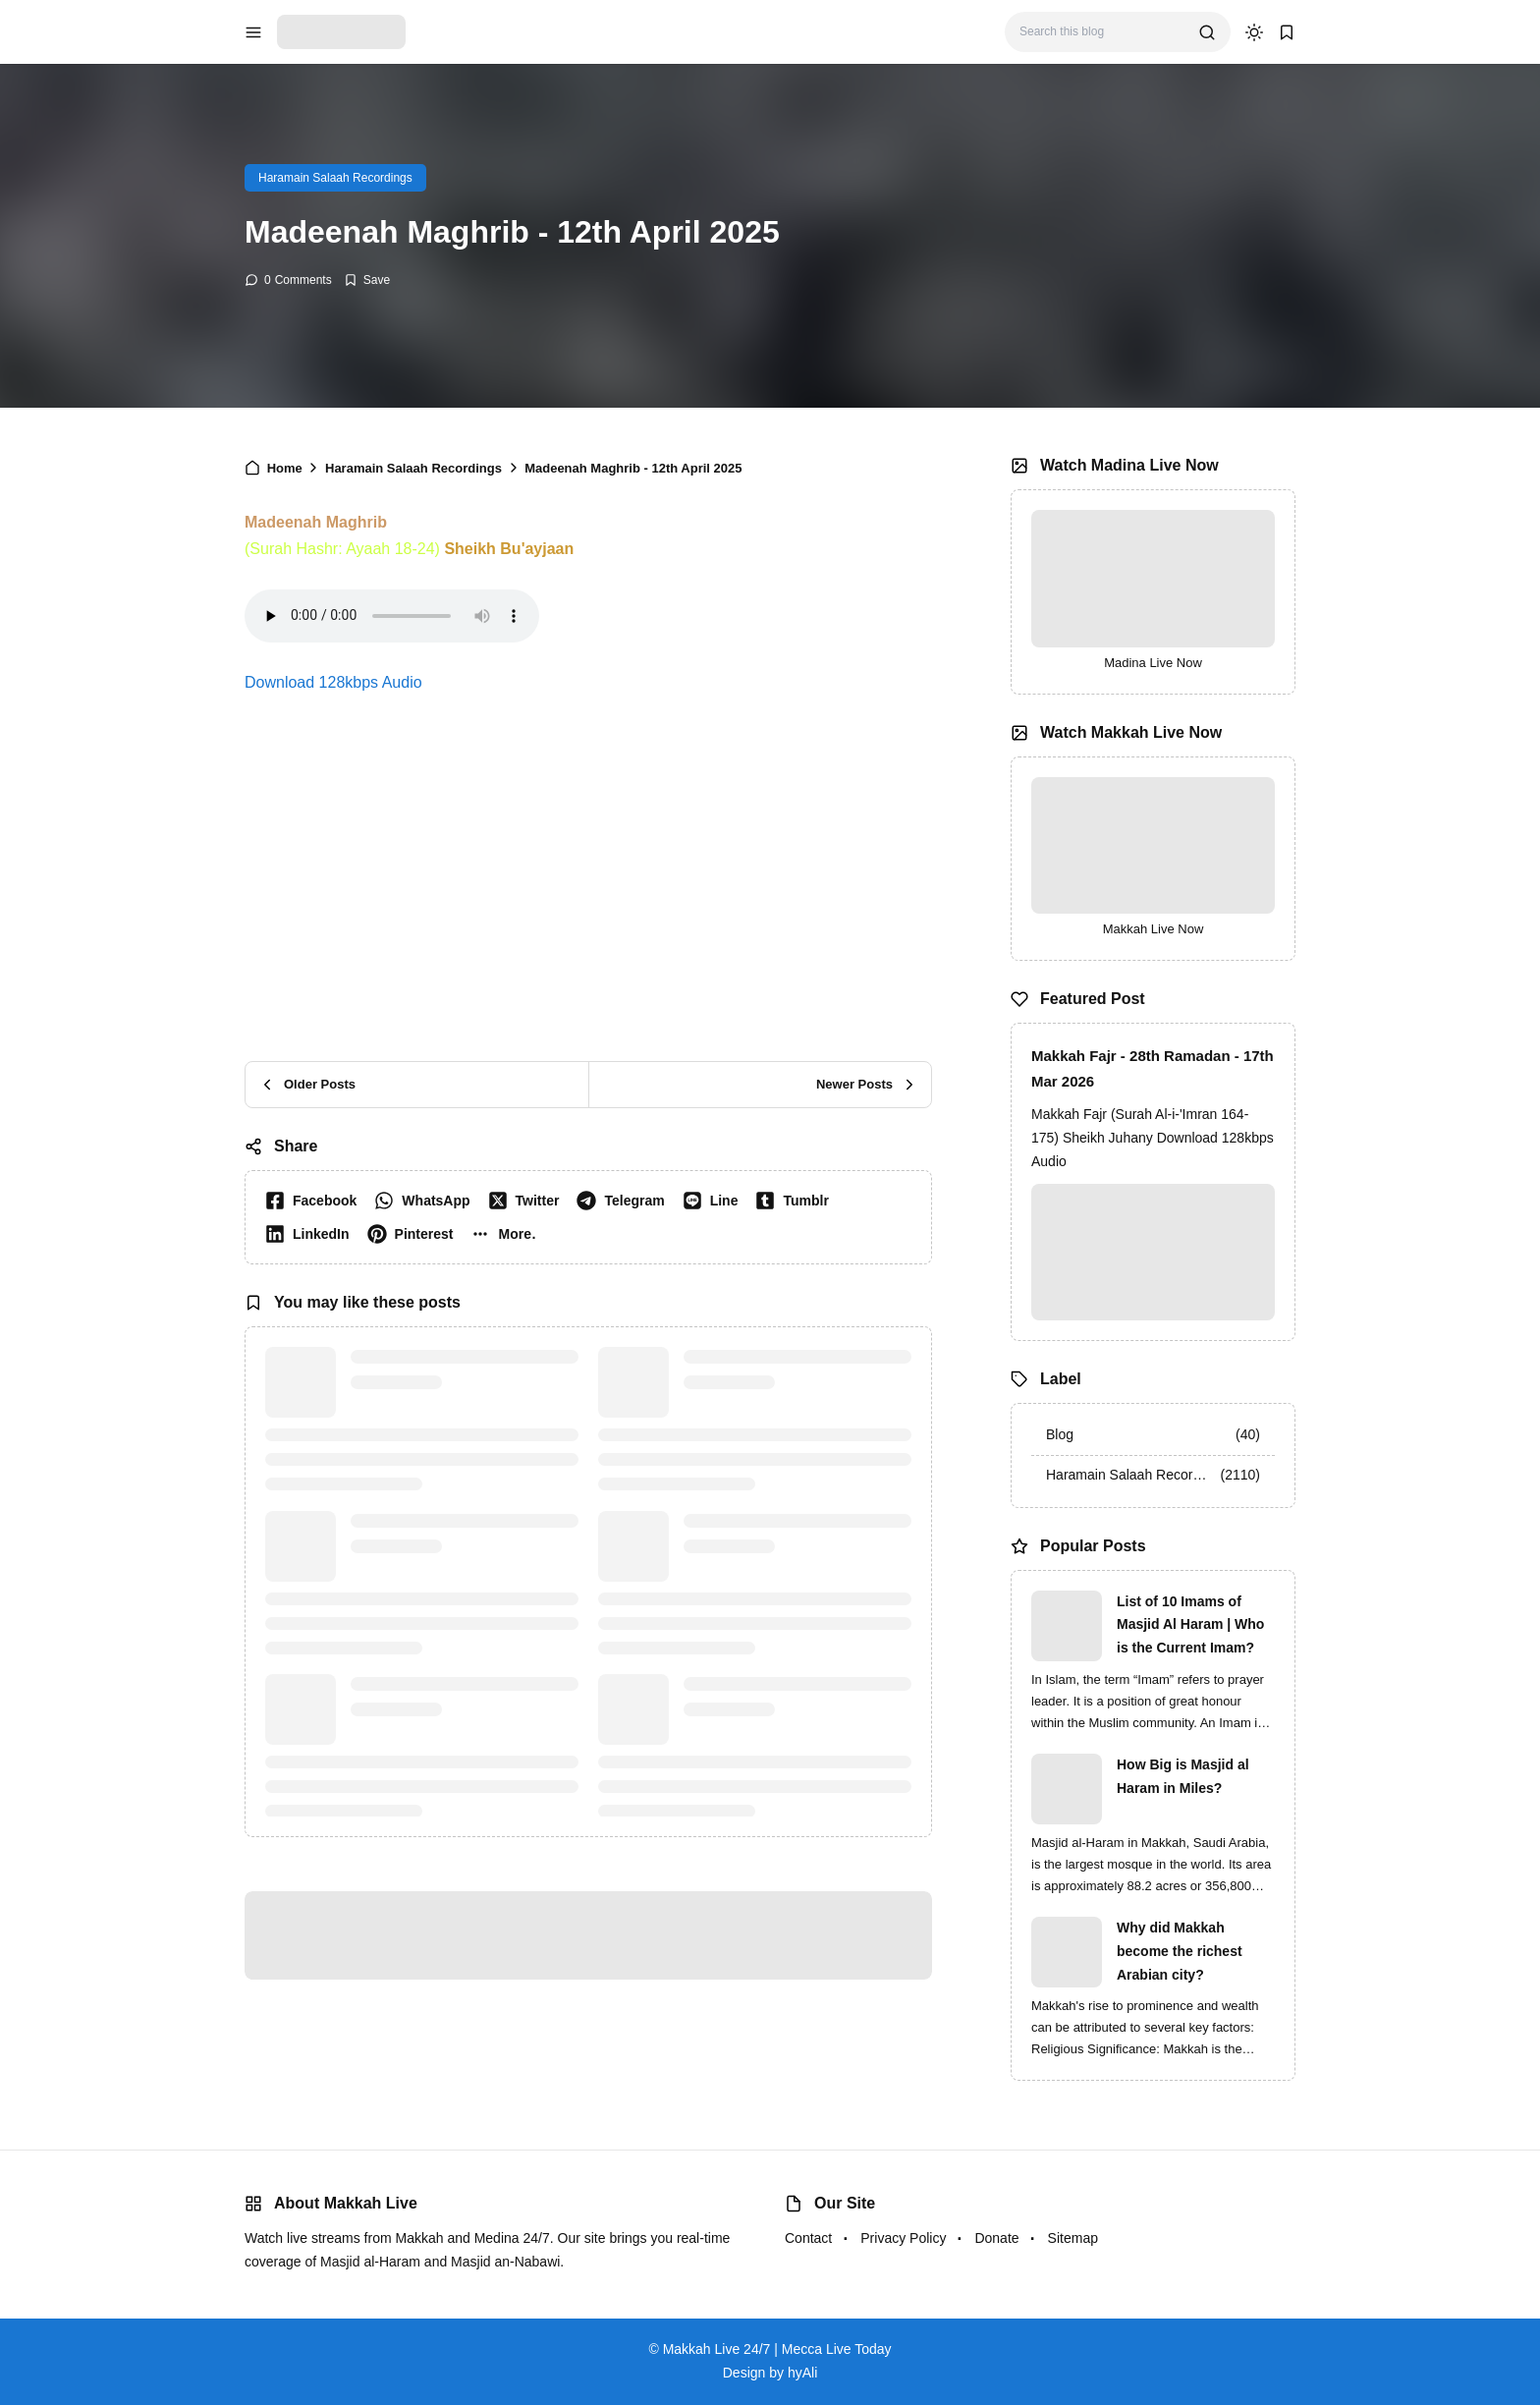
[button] (507, 1234)
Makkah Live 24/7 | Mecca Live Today (777, 2349)
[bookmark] (1286, 32)
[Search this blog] (1101, 32)
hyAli (802, 2372)
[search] (1207, 32)
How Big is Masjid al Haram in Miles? (1183, 1776)
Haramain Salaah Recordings (335, 178)
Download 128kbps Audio (333, 682)
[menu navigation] (253, 32)
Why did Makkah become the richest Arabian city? (1179, 1951)
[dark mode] (1254, 32)
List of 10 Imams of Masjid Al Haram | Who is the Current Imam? (1190, 1625)
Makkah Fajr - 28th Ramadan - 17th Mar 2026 (1152, 1068)
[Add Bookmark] (367, 280)
